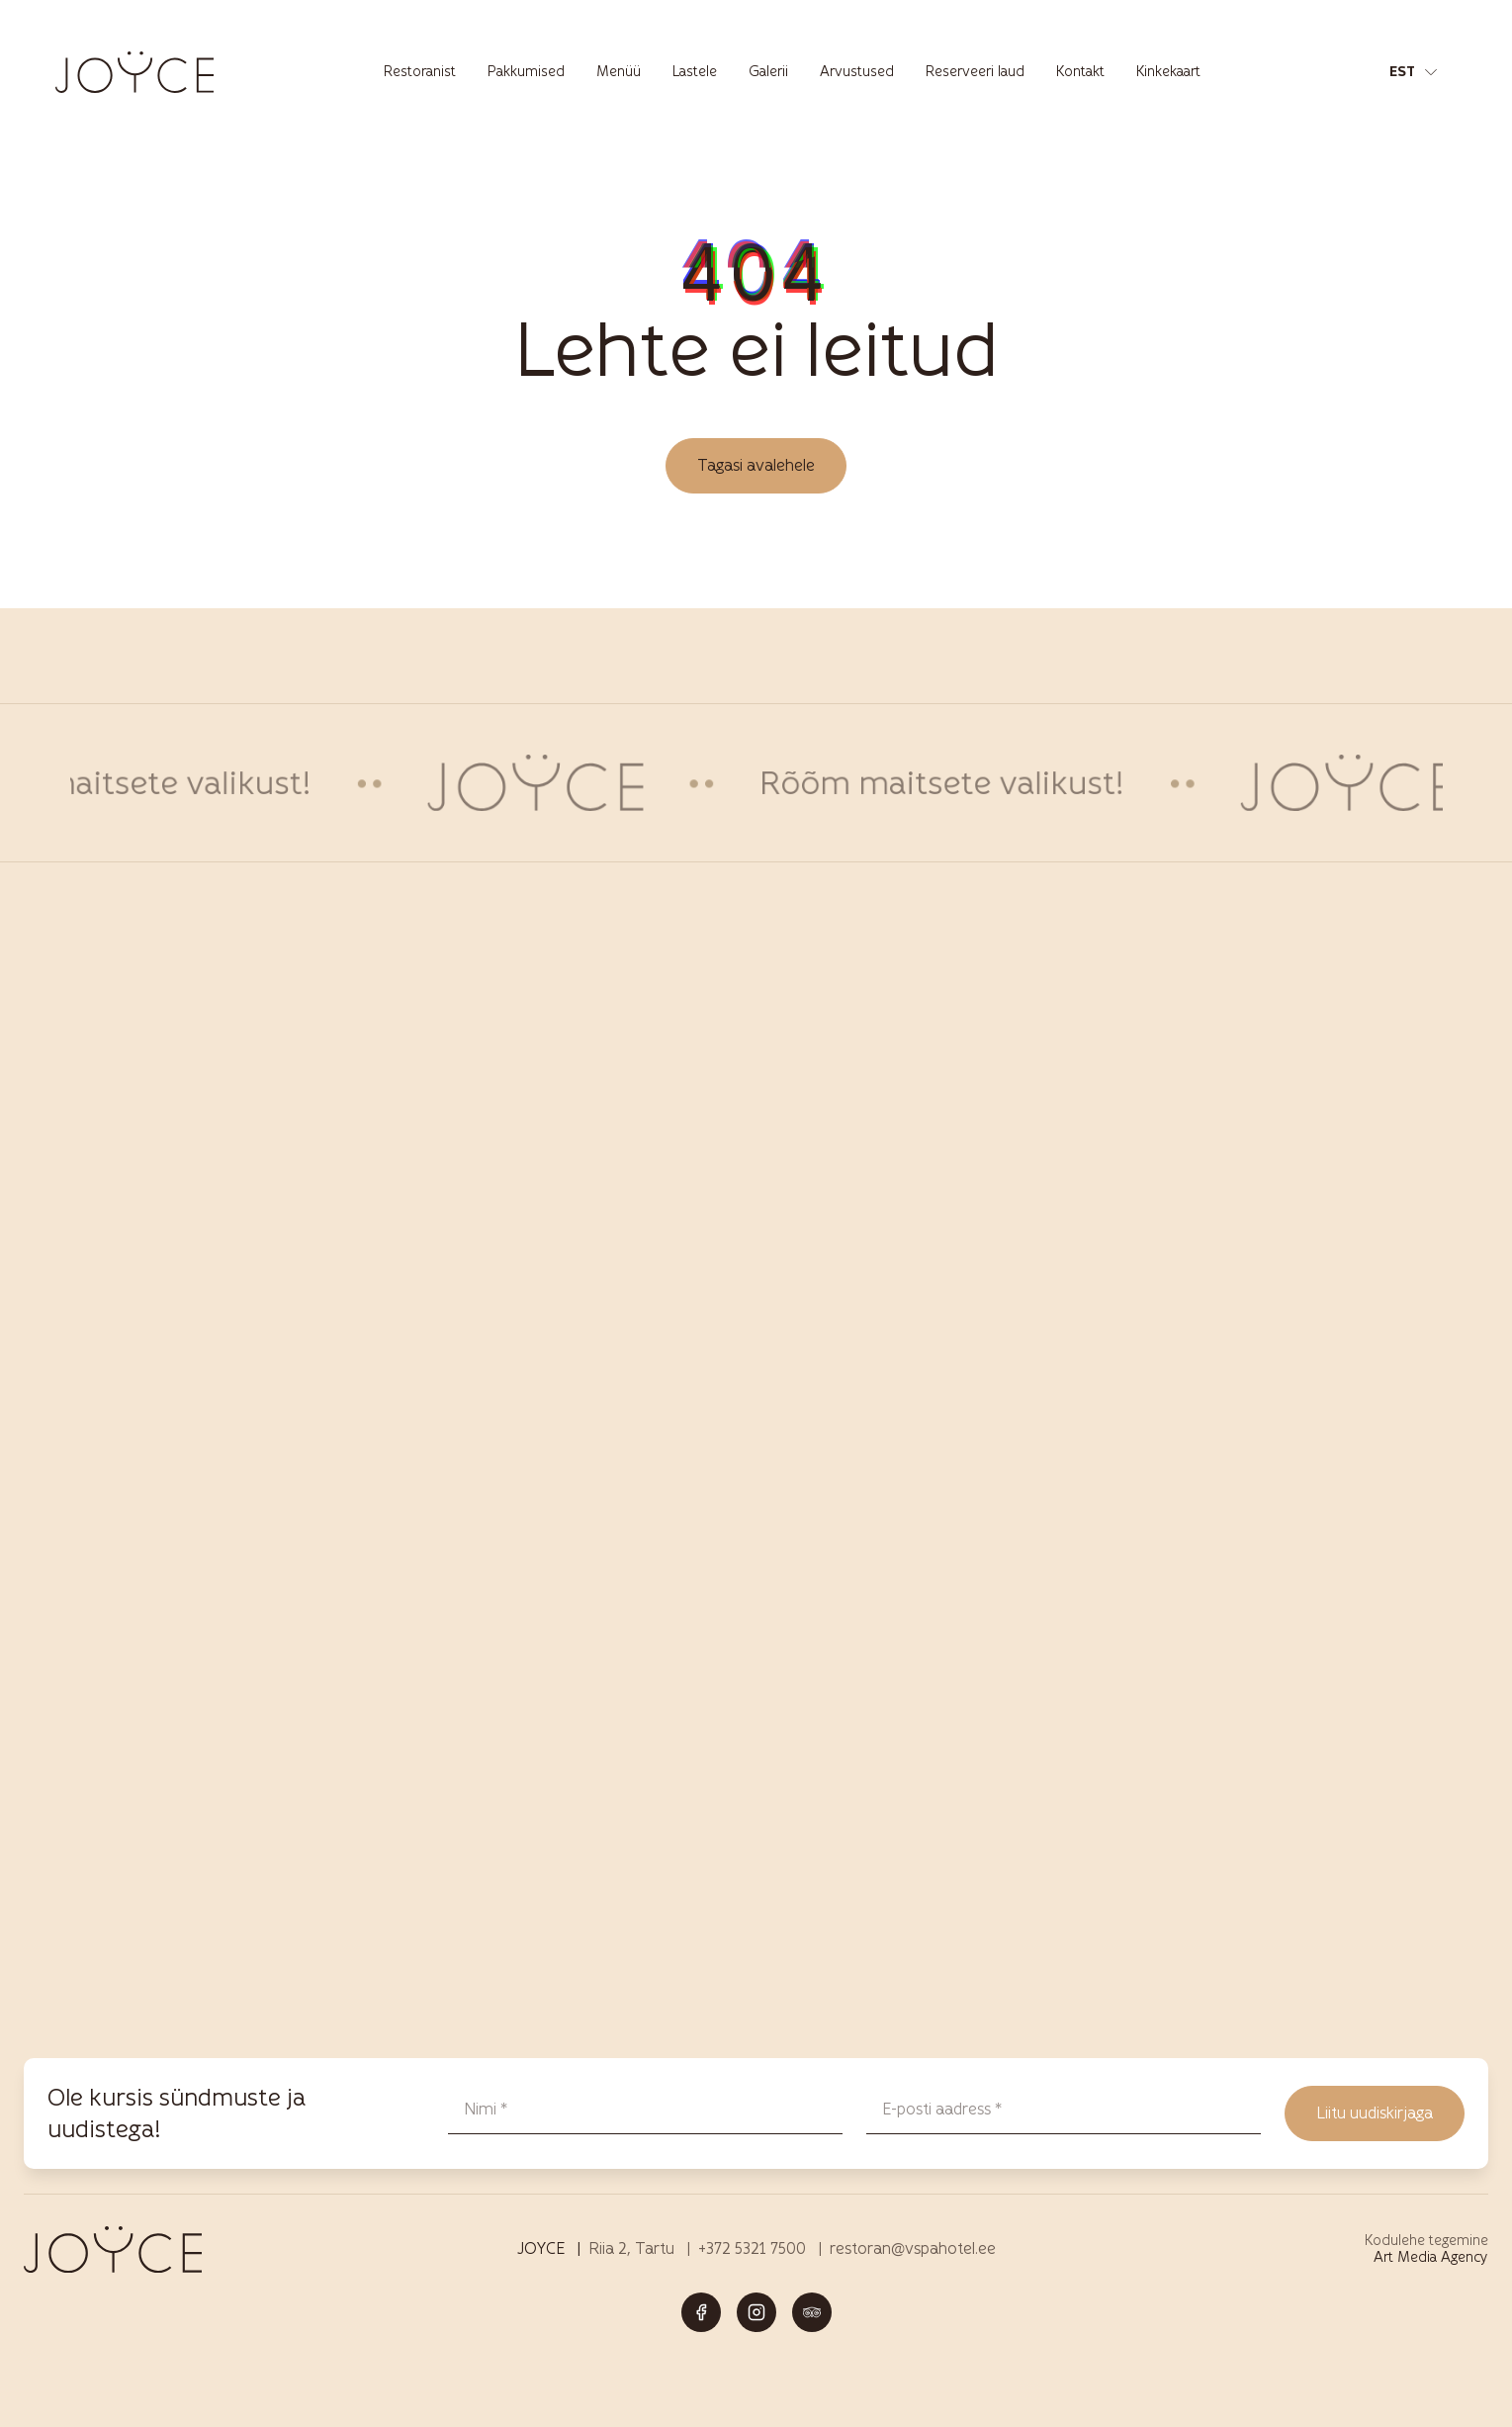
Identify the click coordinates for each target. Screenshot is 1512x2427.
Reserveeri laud (975, 71)
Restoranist (420, 71)
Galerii (768, 71)
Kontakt (1080, 71)
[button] (1413, 72)
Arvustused (857, 71)
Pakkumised (526, 71)
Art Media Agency (1431, 2257)
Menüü (618, 71)
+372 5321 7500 (752, 2248)
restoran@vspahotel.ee (913, 2248)
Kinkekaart (1168, 71)
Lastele (694, 71)
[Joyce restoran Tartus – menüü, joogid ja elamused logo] (134, 71)
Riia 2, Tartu (631, 2248)
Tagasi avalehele (756, 465)
